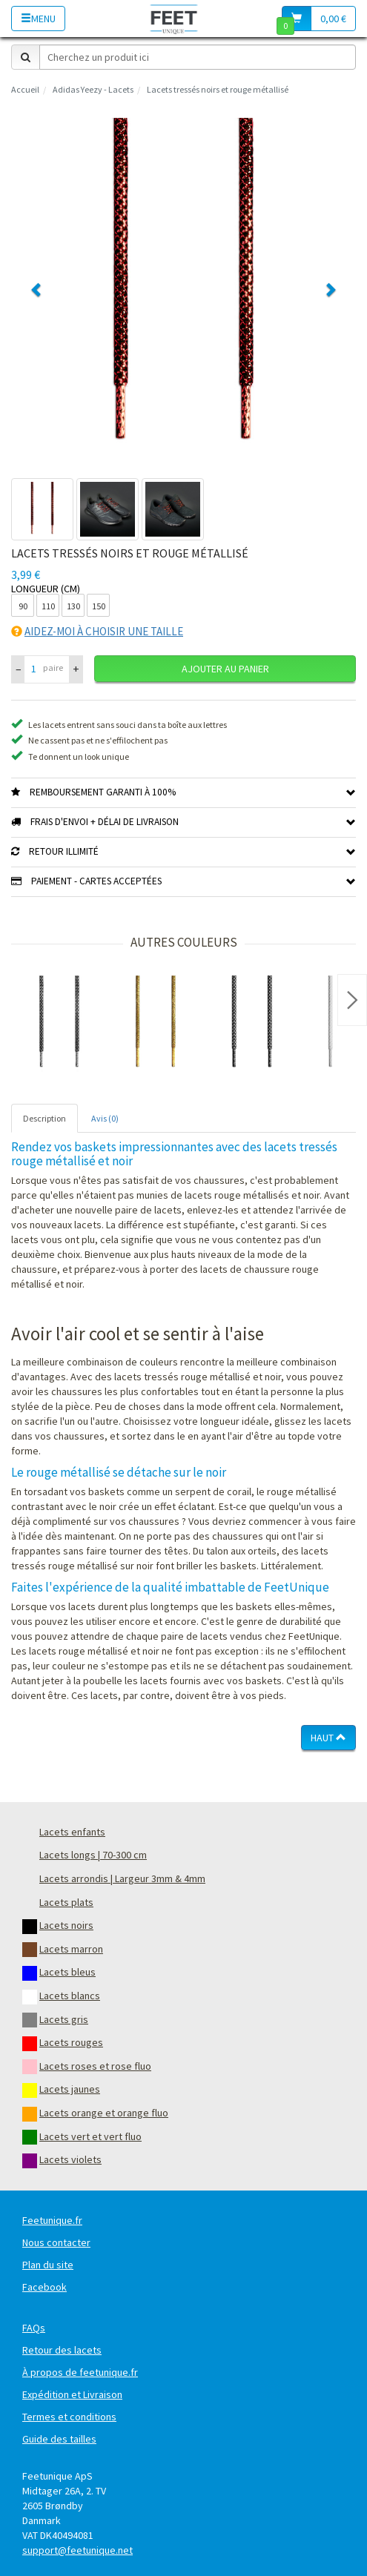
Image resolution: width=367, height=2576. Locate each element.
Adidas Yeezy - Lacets (93, 89)
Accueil (25, 89)
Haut (328, 1737)
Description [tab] (44, 1118)
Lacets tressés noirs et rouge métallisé (217, 89)
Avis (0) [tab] (105, 1118)
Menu (38, 18)
